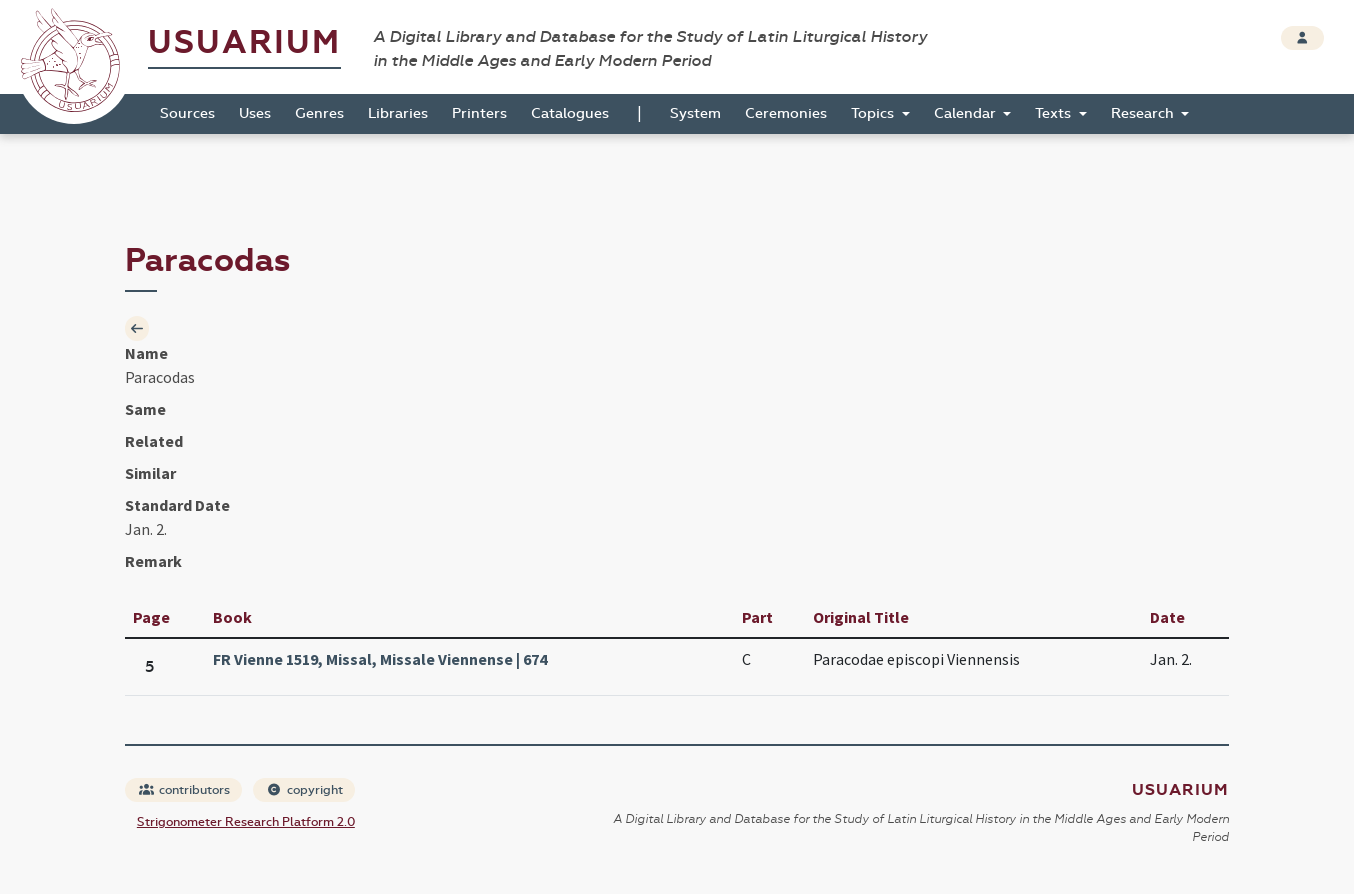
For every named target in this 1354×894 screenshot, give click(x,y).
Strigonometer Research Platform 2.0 (246, 822)
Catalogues (570, 113)
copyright (305, 790)
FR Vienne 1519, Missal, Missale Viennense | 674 (380, 659)
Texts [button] (1055, 113)
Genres (319, 113)
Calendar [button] (967, 113)
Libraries (398, 113)
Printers (479, 113)
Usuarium (244, 42)
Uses (255, 113)
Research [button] (1144, 113)
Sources (187, 113)
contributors (184, 790)
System (695, 113)
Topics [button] (874, 113)
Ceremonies (786, 113)
